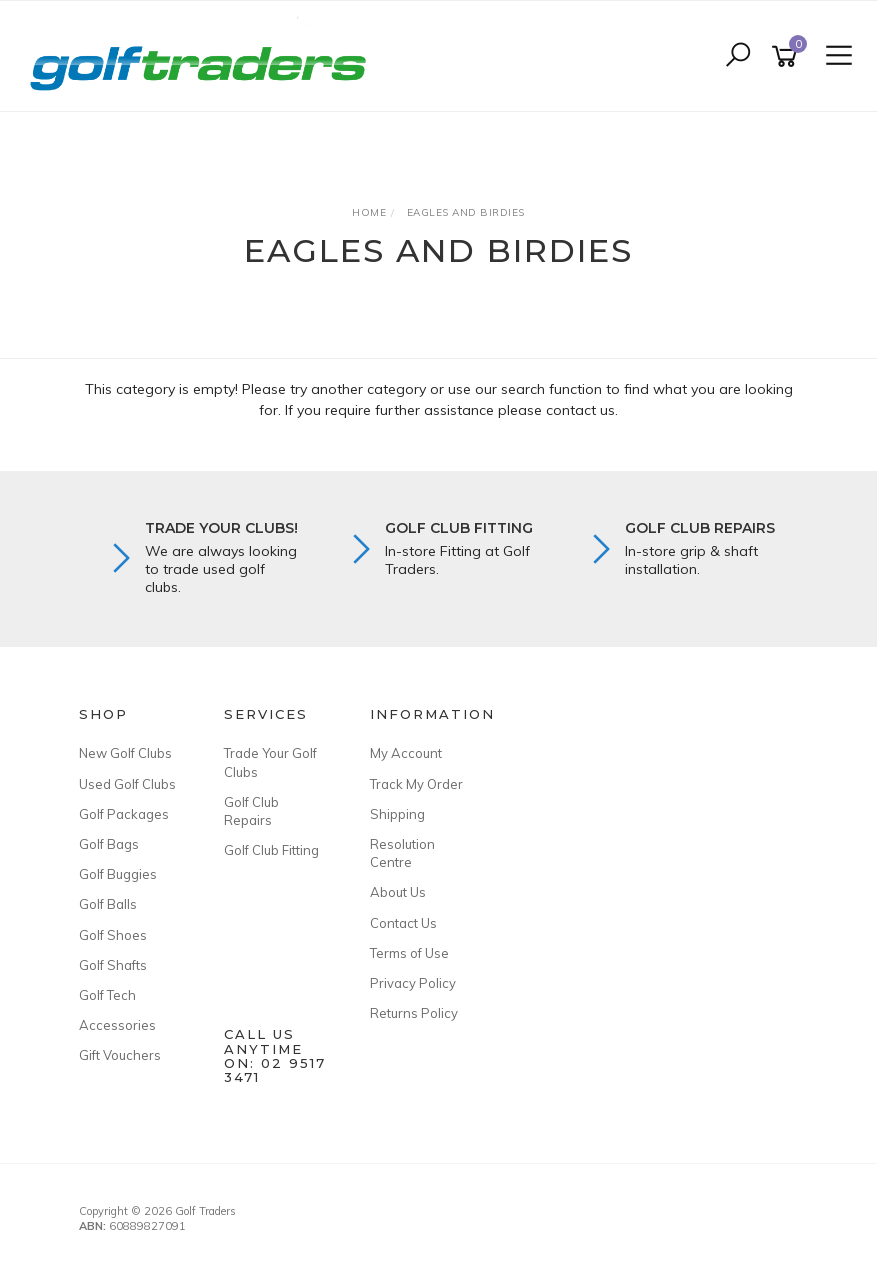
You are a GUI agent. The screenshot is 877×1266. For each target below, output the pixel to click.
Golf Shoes (113, 935)
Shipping (397, 814)
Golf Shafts (113, 965)
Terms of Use (409, 953)
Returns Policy (414, 1013)
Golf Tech (107, 995)
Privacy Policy (413, 983)
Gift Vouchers (120, 1055)
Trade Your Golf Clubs (270, 762)
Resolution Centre (402, 853)
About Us (398, 892)
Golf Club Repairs (251, 811)
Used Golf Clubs (127, 784)
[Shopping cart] (788, 56)
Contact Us (403, 923)
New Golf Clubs (125, 753)
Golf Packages (124, 814)
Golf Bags (109, 844)
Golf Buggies (118, 874)
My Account (406, 753)
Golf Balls (108, 904)
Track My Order (416, 784)
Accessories (117, 1025)
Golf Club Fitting (271, 850)
